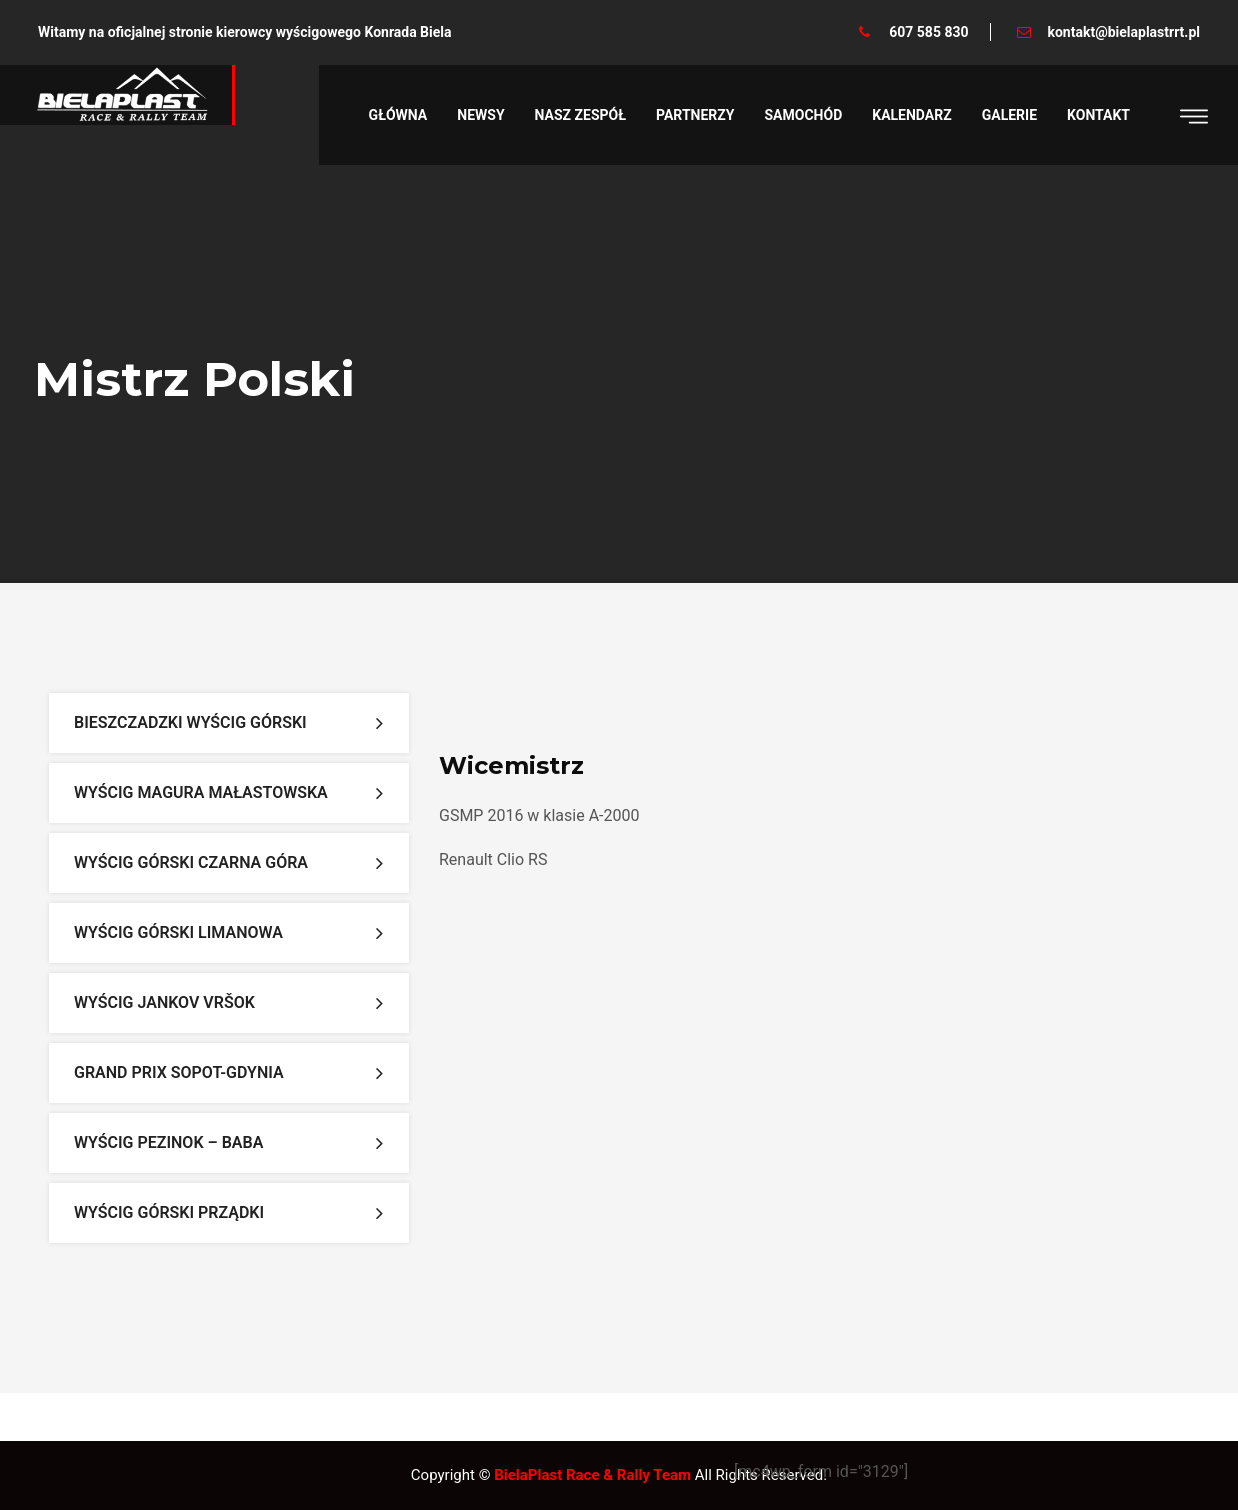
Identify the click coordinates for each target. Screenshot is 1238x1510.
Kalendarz (911, 115)
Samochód (804, 115)
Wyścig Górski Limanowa (178, 932)
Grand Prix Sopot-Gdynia (179, 1072)
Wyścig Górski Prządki (169, 1212)
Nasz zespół (580, 115)
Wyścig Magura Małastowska (201, 792)
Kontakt (1098, 115)
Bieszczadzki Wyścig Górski (190, 722)
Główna (398, 115)
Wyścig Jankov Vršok (164, 1002)
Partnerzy (695, 115)
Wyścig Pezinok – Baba (168, 1142)
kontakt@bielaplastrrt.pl (1123, 32)
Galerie (1009, 115)
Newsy (480, 115)
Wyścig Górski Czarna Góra (191, 862)
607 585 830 (928, 32)
